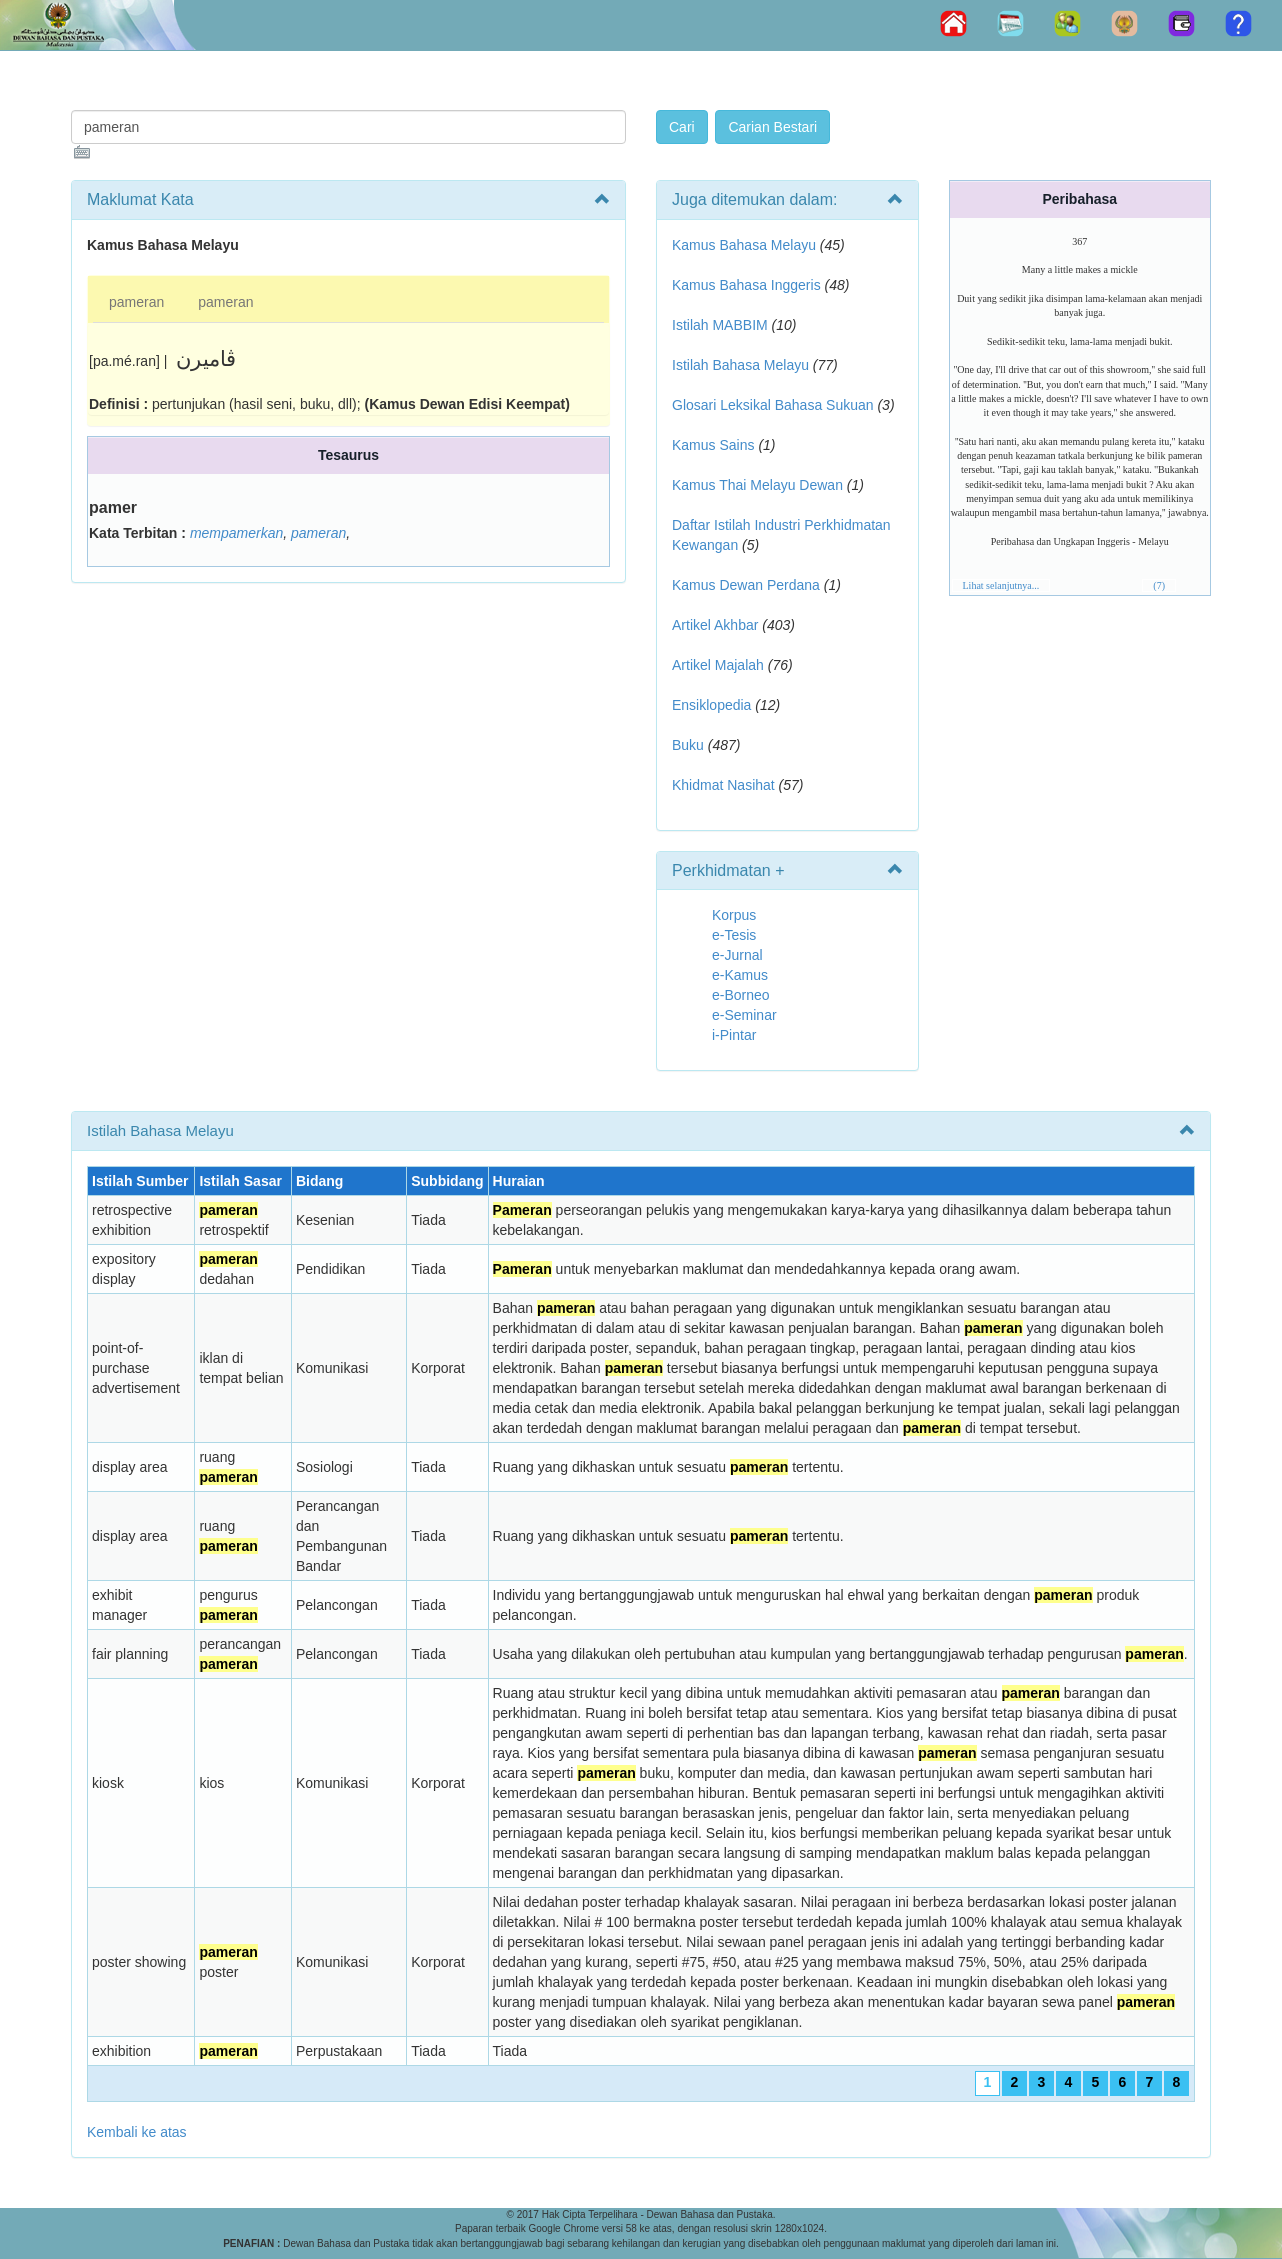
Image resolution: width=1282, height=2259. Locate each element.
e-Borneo (741, 995)
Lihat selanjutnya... (1001, 585)
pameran (136, 302)
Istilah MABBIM (720, 325)
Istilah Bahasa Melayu (740, 365)
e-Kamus (740, 975)
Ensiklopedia (711, 705)
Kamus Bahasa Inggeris (746, 285)
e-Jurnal (737, 955)
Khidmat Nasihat (723, 785)
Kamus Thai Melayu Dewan (757, 485)
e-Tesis (734, 935)
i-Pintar (734, 1035)
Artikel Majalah (718, 665)
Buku (688, 745)
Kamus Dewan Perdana (746, 585)
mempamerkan (236, 533)
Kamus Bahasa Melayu (746, 245)
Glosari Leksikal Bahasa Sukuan (773, 405)
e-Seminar (744, 1015)
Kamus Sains (713, 445)
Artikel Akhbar (715, 625)
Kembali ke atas (137, 2132)
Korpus (734, 915)
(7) (1159, 585)
